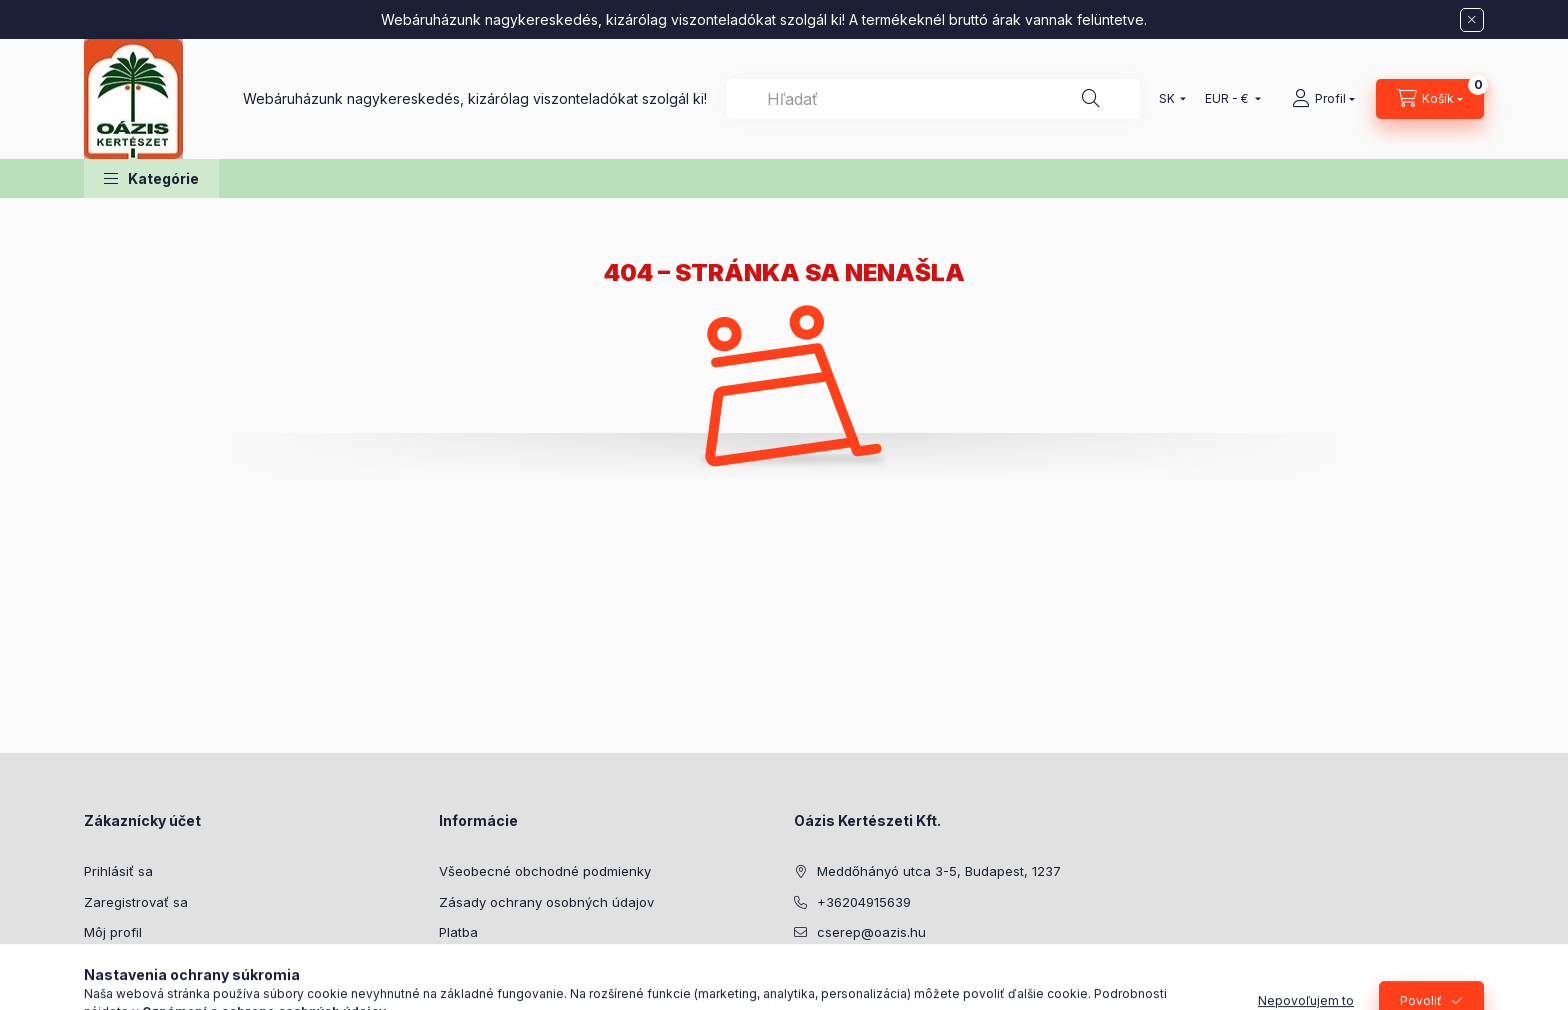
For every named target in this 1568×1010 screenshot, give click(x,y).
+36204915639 (864, 902)
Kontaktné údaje (489, 993)
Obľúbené (115, 993)
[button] (151, 178)
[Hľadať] (1091, 99)
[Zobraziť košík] (1430, 99)
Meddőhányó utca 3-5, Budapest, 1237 (939, 871)
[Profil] (1323, 99)
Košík (100, 963)
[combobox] (933, 99)
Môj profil (113, 932)
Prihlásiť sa (118, 871)
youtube (840, 983)
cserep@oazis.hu (871, 932)
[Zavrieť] (1472, 20)
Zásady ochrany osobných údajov (546, 902)
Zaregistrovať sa (136, 902)
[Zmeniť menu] (1228, 99)
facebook (800, 983)
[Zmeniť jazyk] (1168, 99)
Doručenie (471, 963)
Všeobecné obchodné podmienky (545, 871)
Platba (458, 932)
